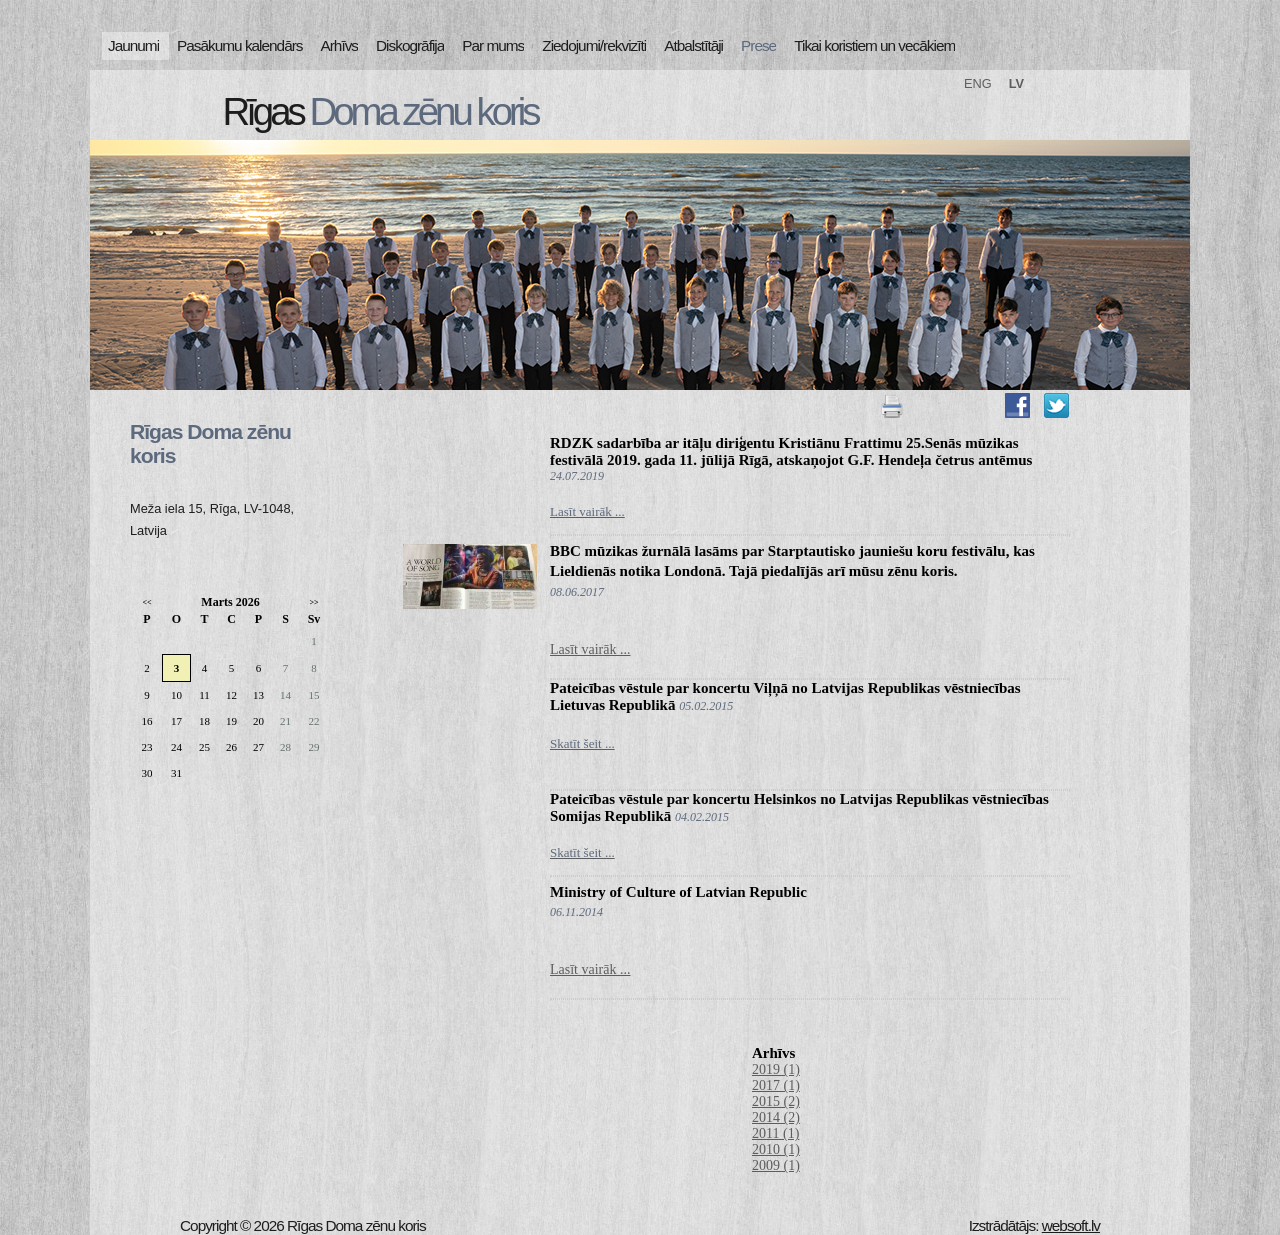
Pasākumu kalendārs (239, 45)
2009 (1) (776, 1165)
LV (1016, 83)
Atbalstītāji (693, 45)
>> (313, 602)
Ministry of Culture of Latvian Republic (678, 892)
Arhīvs (340, 45)
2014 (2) (776, 1117)
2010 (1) (776, 1149)
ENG (978, 83)
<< (146, 602)
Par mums (493, 45)
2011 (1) (775, 1133)
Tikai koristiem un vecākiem (874, 45)
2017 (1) (776, 1085)
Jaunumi (133, 45)
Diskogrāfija (410, 45)
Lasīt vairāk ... (590, 649)
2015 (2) (776, 1101)
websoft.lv (1071, 1225)
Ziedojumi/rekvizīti (594, 45)
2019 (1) (776, 1069)
